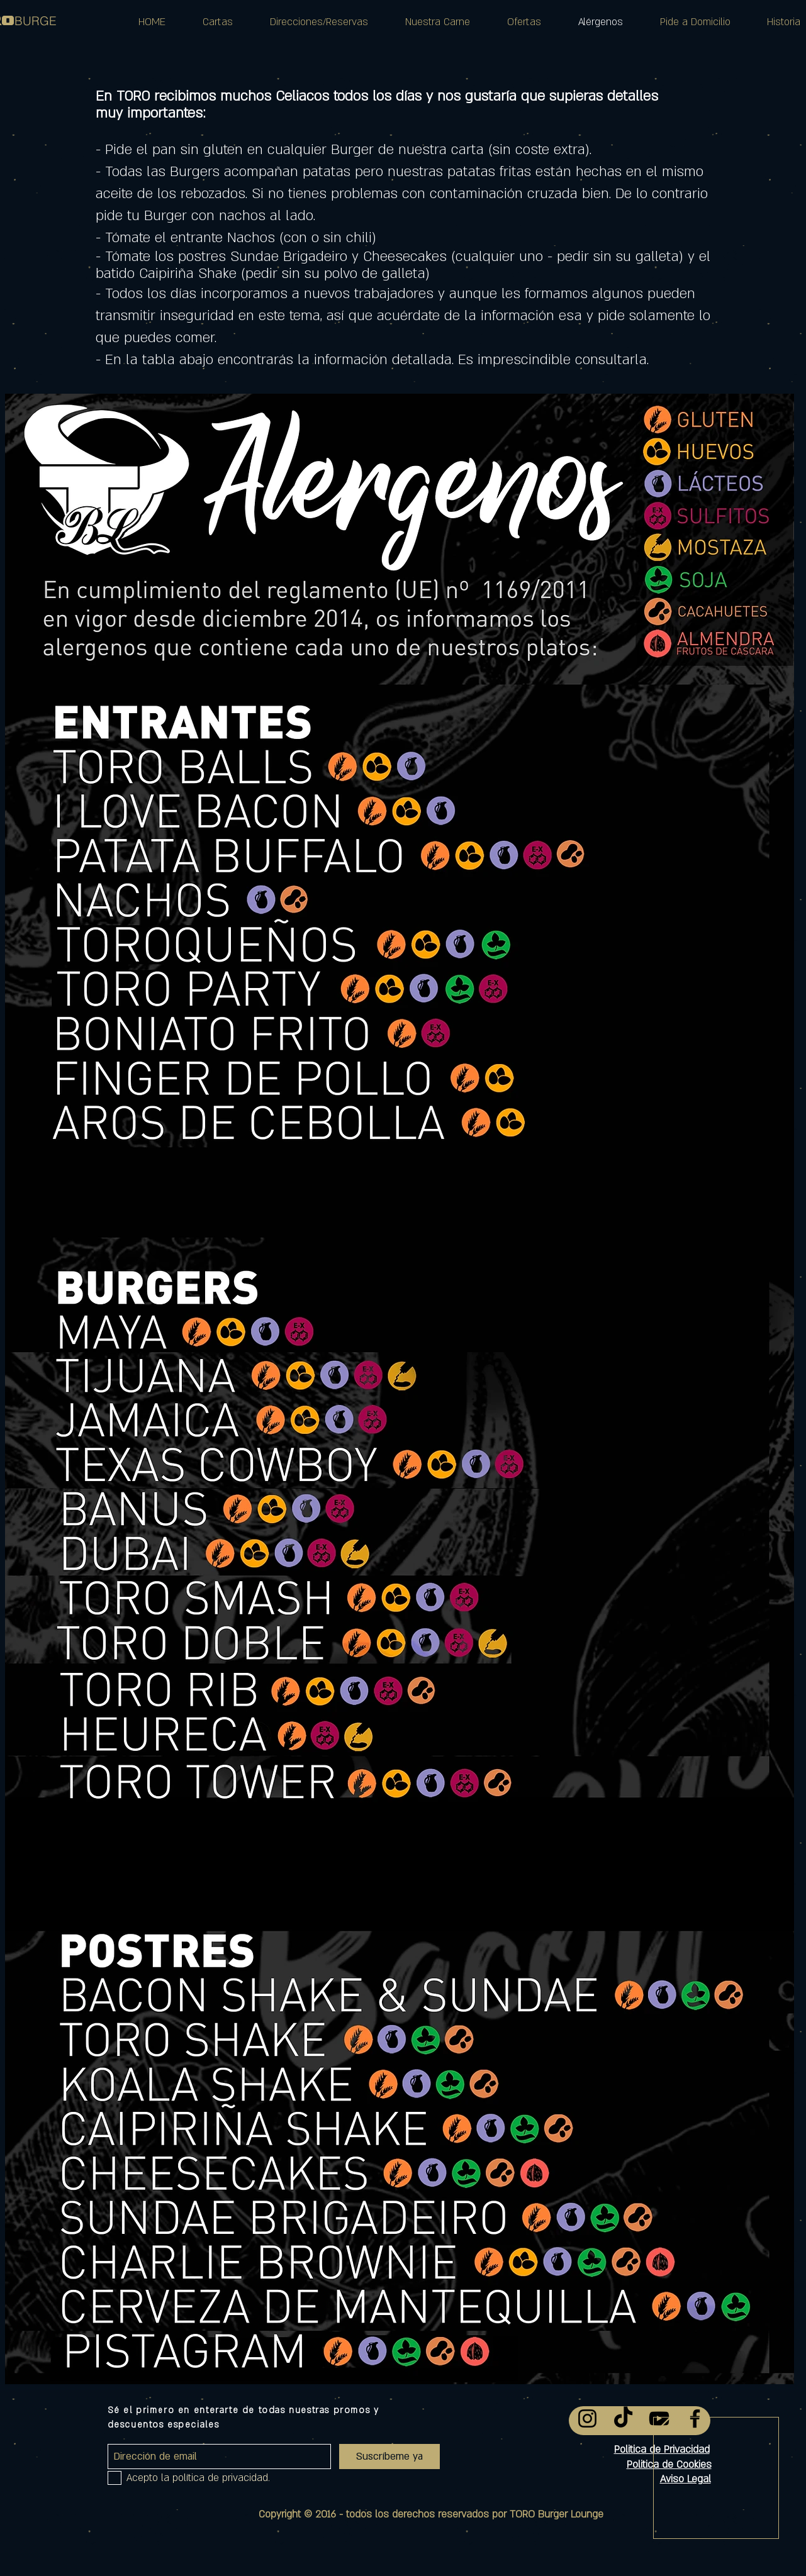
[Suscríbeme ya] (389, 2456)
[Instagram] (587, 2418)
